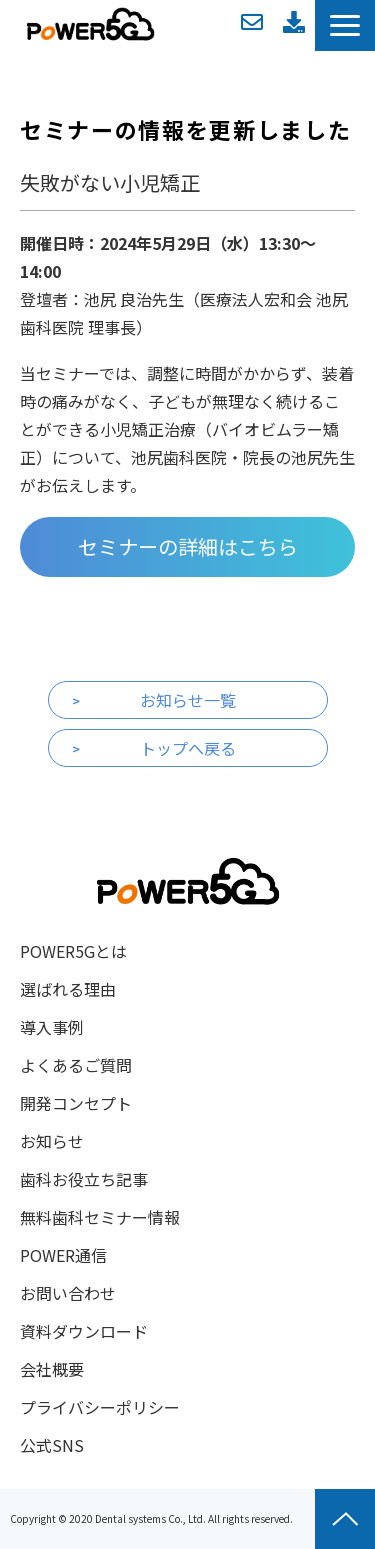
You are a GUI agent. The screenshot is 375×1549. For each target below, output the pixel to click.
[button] (345, 25)
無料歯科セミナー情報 (100, 1217)
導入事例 (52, 1027)
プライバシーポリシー (100, 1407)
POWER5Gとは (73, 951)
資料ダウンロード (294, 22)
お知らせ (52, 1141)
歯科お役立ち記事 (84, 1179)
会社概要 (52, 1369)
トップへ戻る (188, 748)
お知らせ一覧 (188, 700)
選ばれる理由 (68, 989)
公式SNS (52, 1445)
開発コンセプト (76, 1103)
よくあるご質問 (76, 1065)
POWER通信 (63, 1255)
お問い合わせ (252, 22)
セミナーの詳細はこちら (188, 546)
